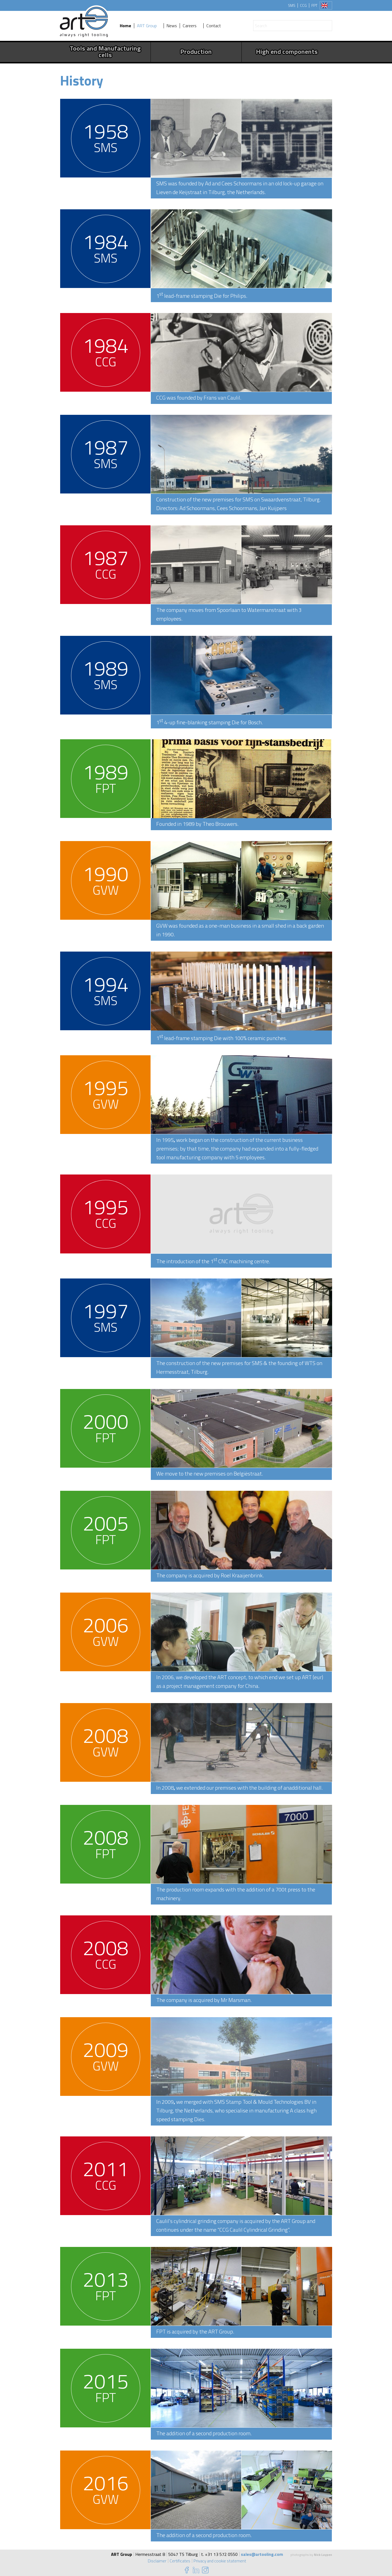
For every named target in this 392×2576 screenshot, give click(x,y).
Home (125, 25)
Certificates (179, 2561)
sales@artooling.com (262, 2554)
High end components (287, 51)
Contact (213, 25)
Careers (190, 25)
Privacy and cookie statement (220, 2561)
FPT (314, 5)
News (172, 25)
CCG (303, 5)
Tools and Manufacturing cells (105, 51)
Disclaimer (156, 2561)
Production (196, 51)
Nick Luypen (323, 2554)
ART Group (147, 25)
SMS (291, 5)
